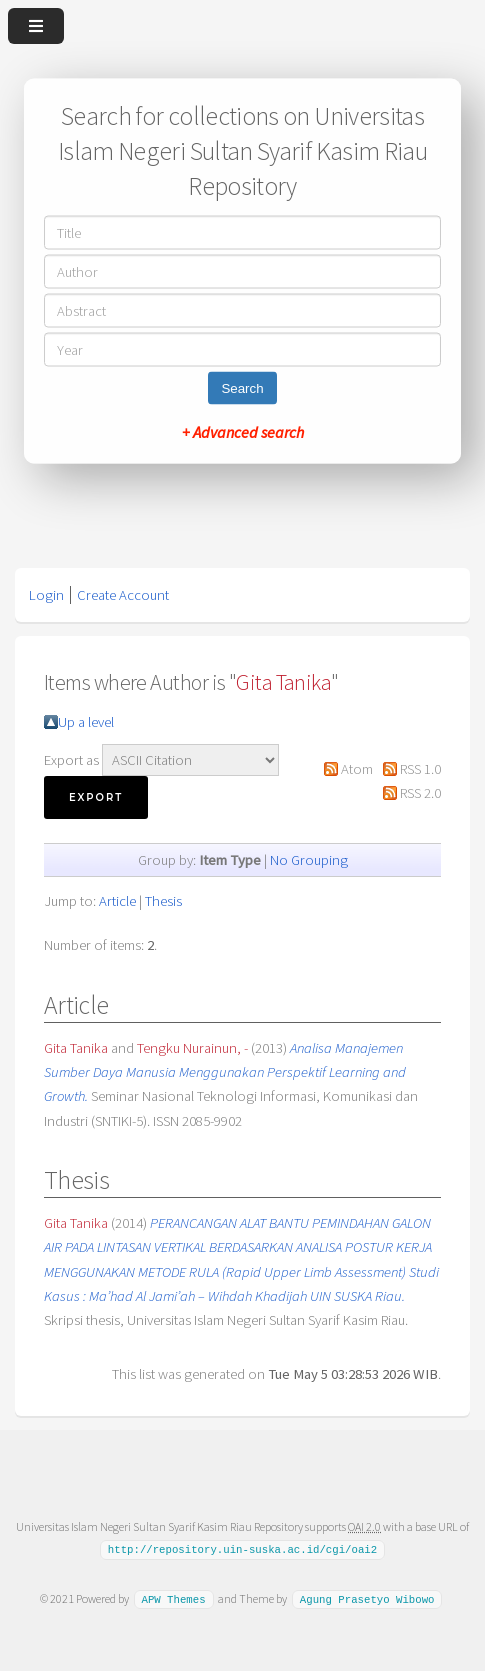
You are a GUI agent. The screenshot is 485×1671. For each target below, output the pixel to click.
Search (242, 388)
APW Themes (173, 1599)
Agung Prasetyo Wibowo (367, 1599)
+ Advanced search (243, 432)
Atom (357, 769)
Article (117, 901)
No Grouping (309, 860)
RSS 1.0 (420, 769)
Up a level (86, 722)
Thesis (163, 901)
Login (46, 595)
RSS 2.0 (420, 793)
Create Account (123, 595)
